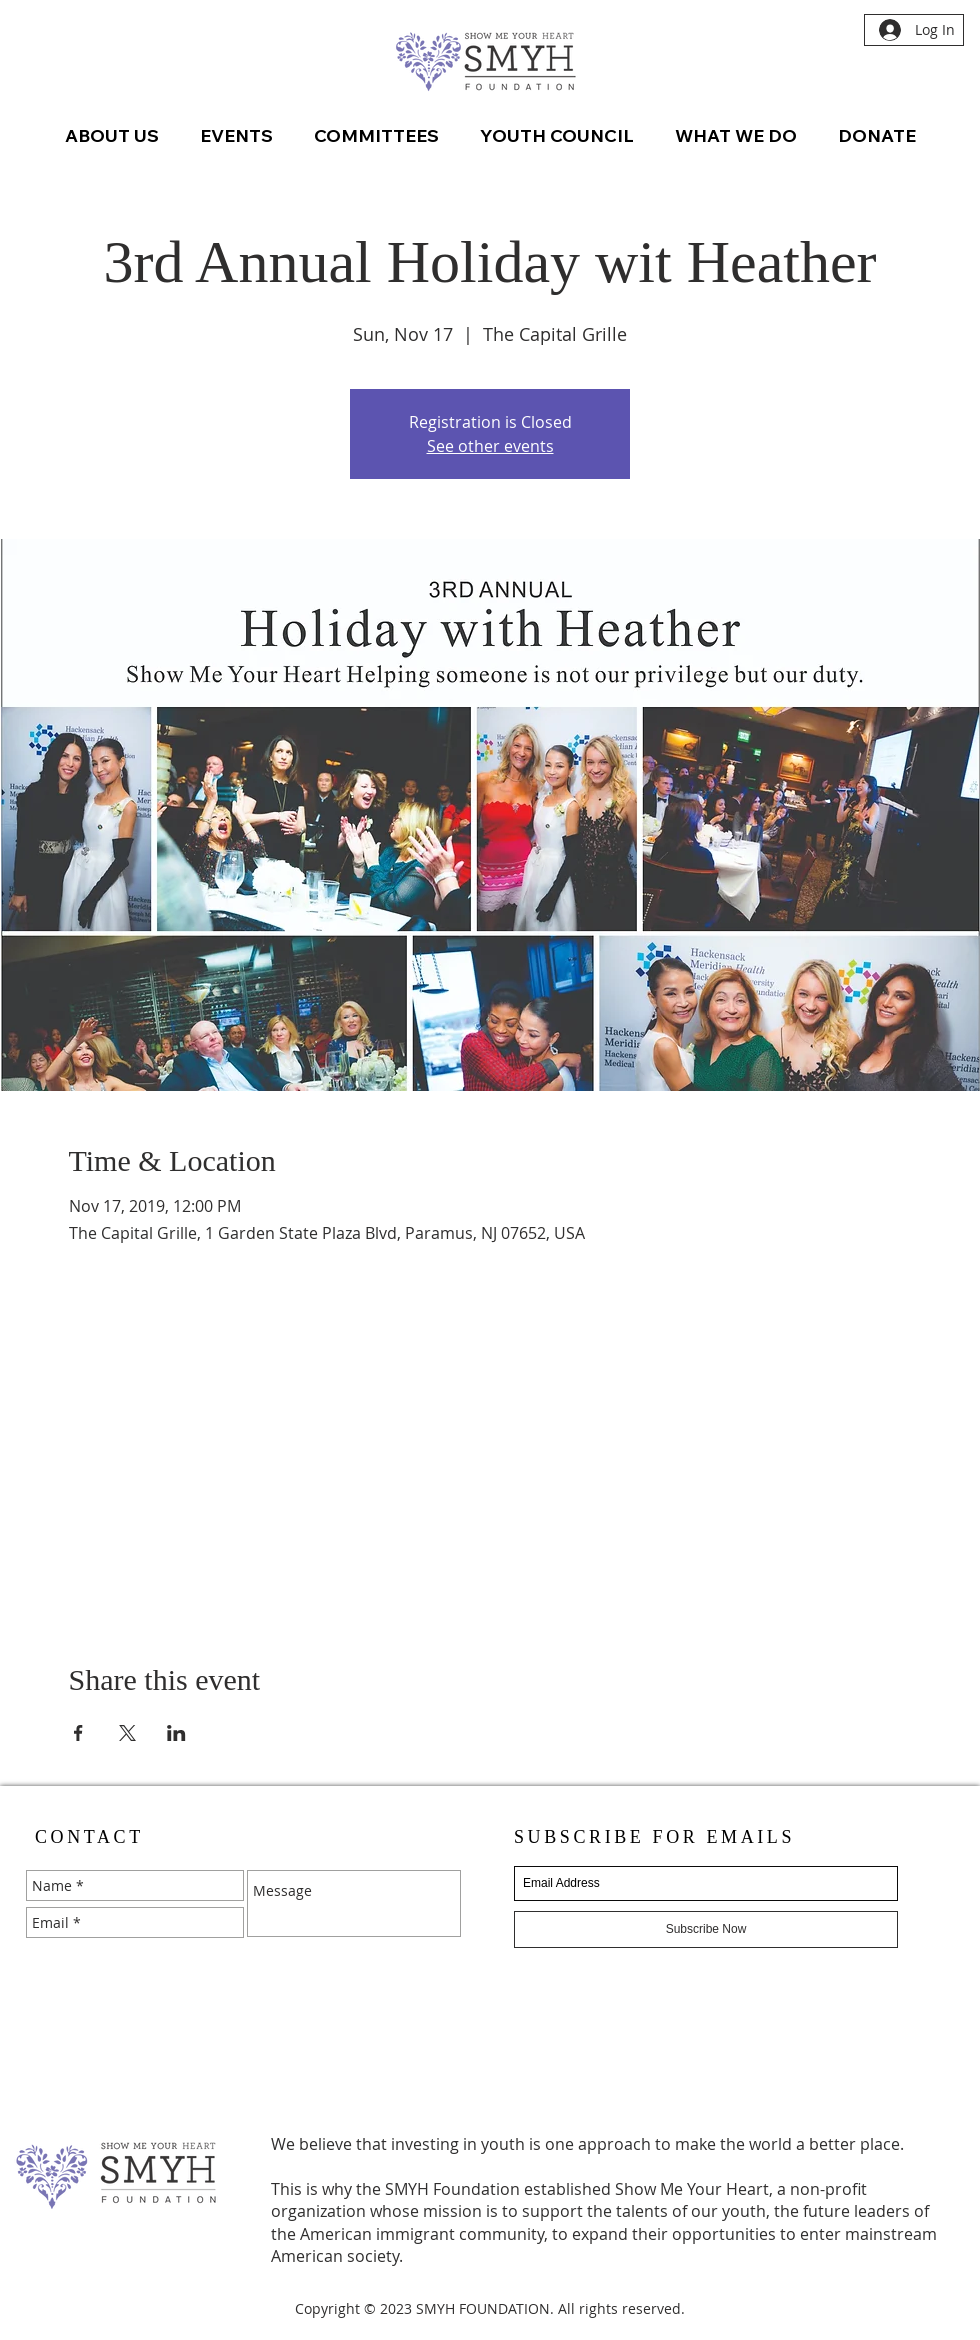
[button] (236, 136)
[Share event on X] (127, 1733)
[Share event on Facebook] (78, 1733)
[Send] (442, 1957)
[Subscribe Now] (706, 1929)
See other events (490, 446)
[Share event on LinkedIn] (176, 1733)
